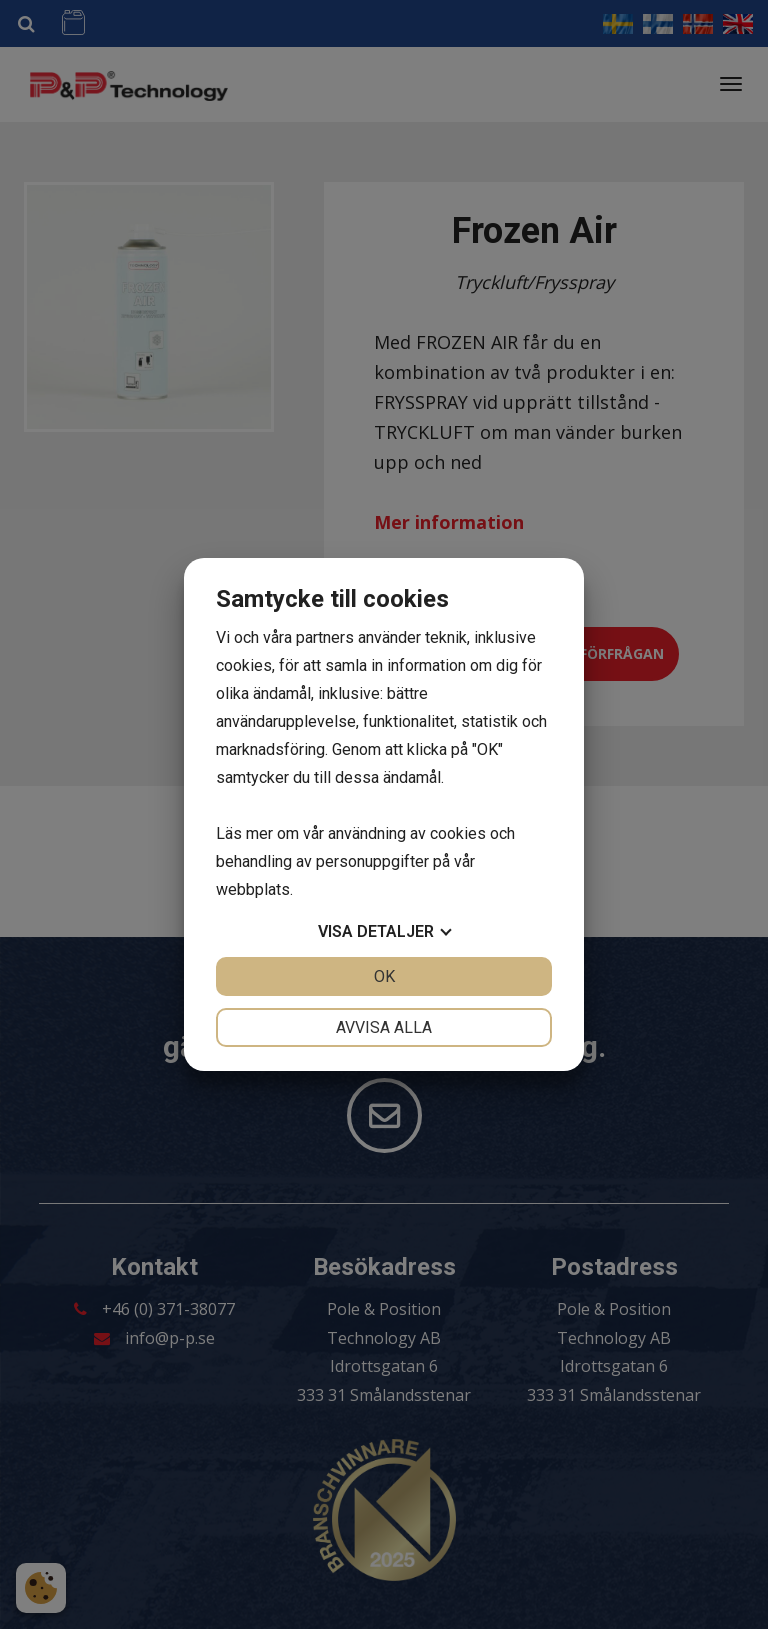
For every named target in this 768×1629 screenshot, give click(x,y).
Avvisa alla (384, 1027)
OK (384, 976)
